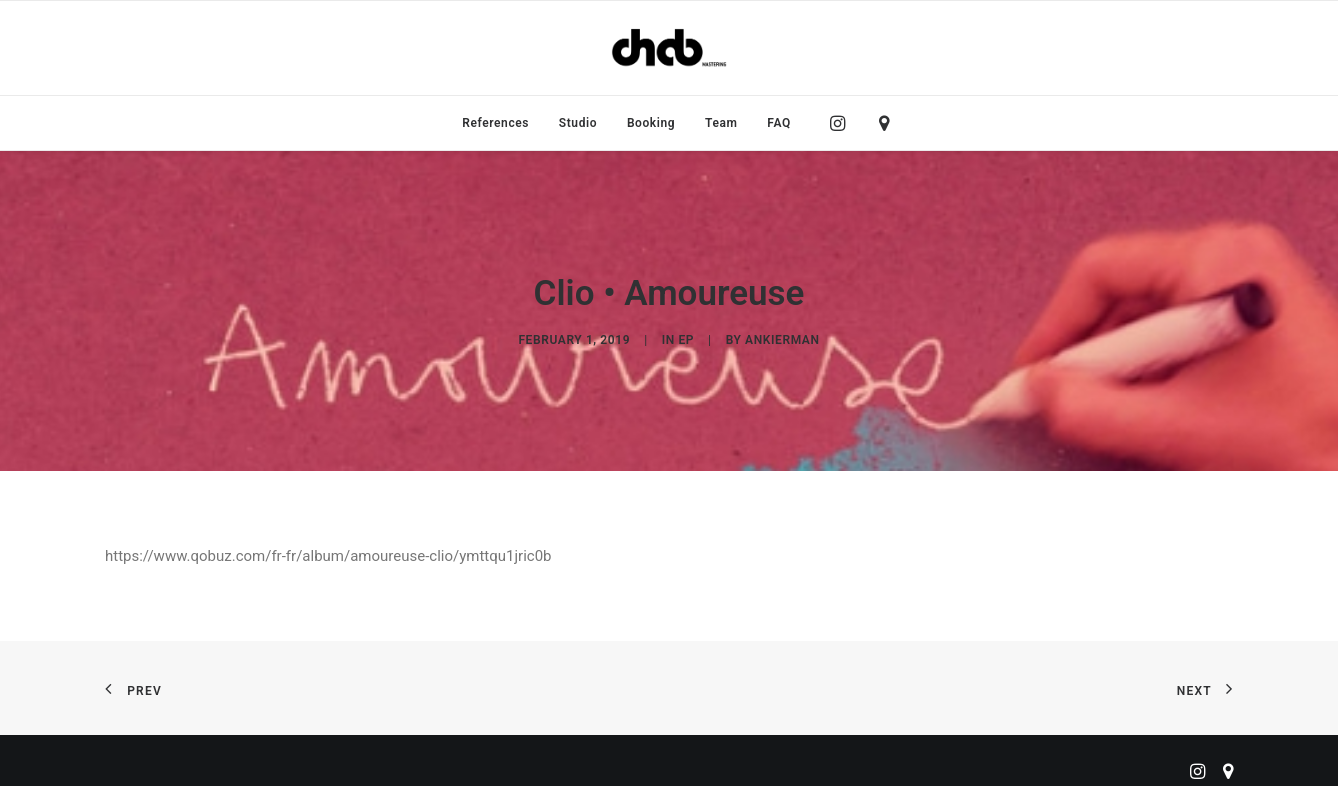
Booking (651, 123)
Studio (578, 123)
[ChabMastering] (669, 48)
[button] (842, 123)
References (495, 123)
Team (721, 123)
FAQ (779, 123)
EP (686, 334)
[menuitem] (495, 123)
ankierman (782, 334)
